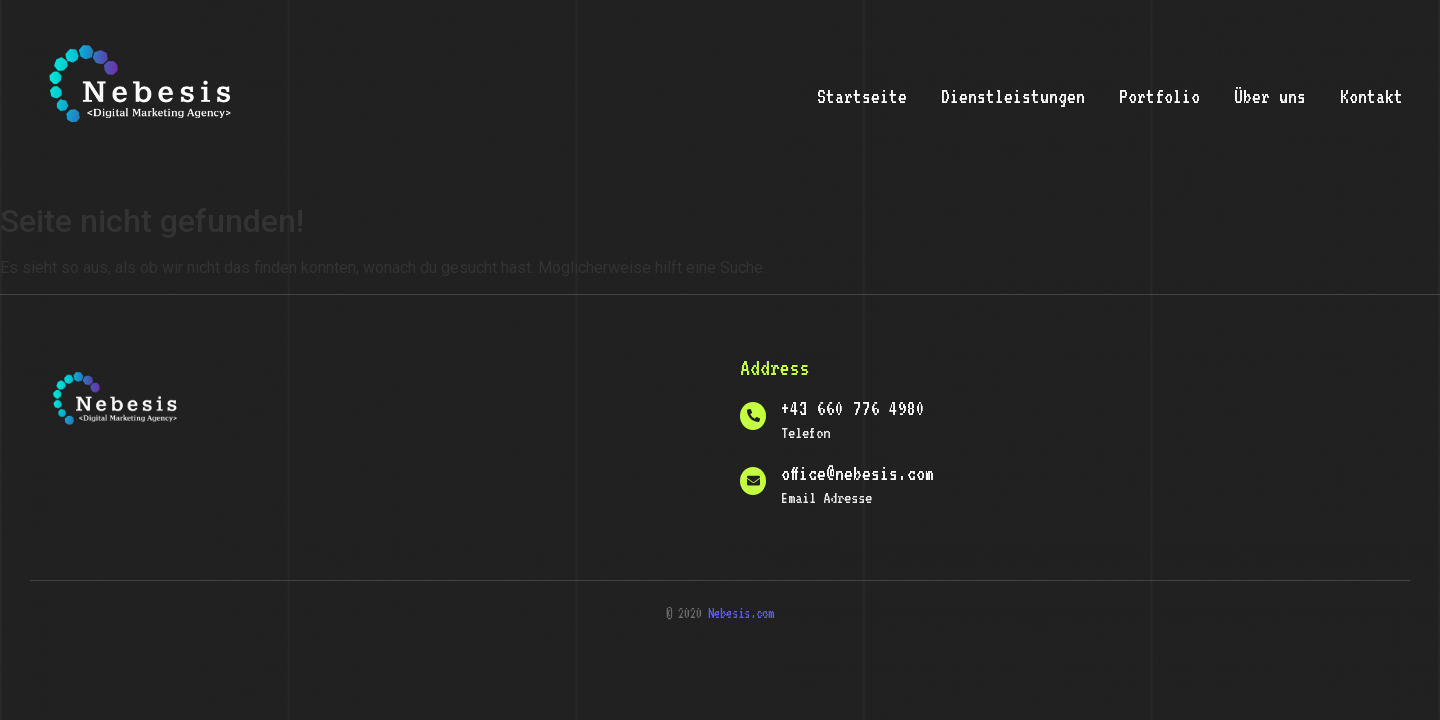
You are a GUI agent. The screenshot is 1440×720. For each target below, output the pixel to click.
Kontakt (1371, 96)
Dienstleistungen (1013, 96)
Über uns (1270, 96)
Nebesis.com (741, 613)
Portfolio (1159, 96)
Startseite (862, 96)
